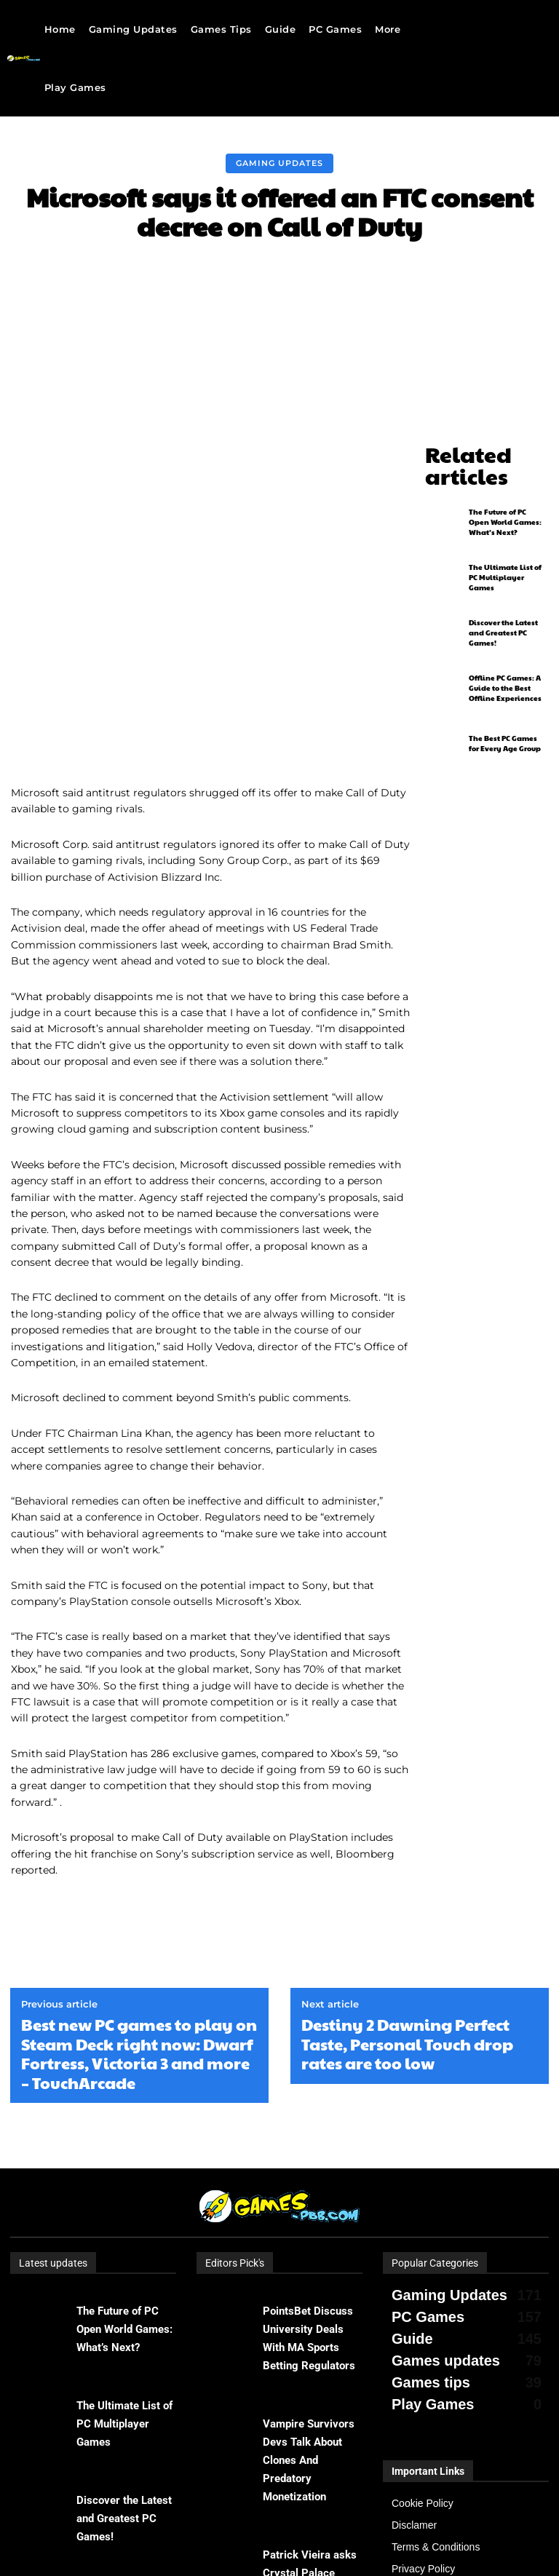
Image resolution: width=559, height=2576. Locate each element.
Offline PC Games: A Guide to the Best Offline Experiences (505, 658)
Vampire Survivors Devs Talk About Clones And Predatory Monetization (308, 2286)
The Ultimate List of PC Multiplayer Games (505, 548)
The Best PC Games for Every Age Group (505, 714)
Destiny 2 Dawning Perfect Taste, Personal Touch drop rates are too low (407, 1869)
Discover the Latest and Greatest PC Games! (503, 603)
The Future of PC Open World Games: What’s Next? (505, 492)
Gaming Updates (279, 163)
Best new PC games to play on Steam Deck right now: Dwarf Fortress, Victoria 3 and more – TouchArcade (139, 1878)
